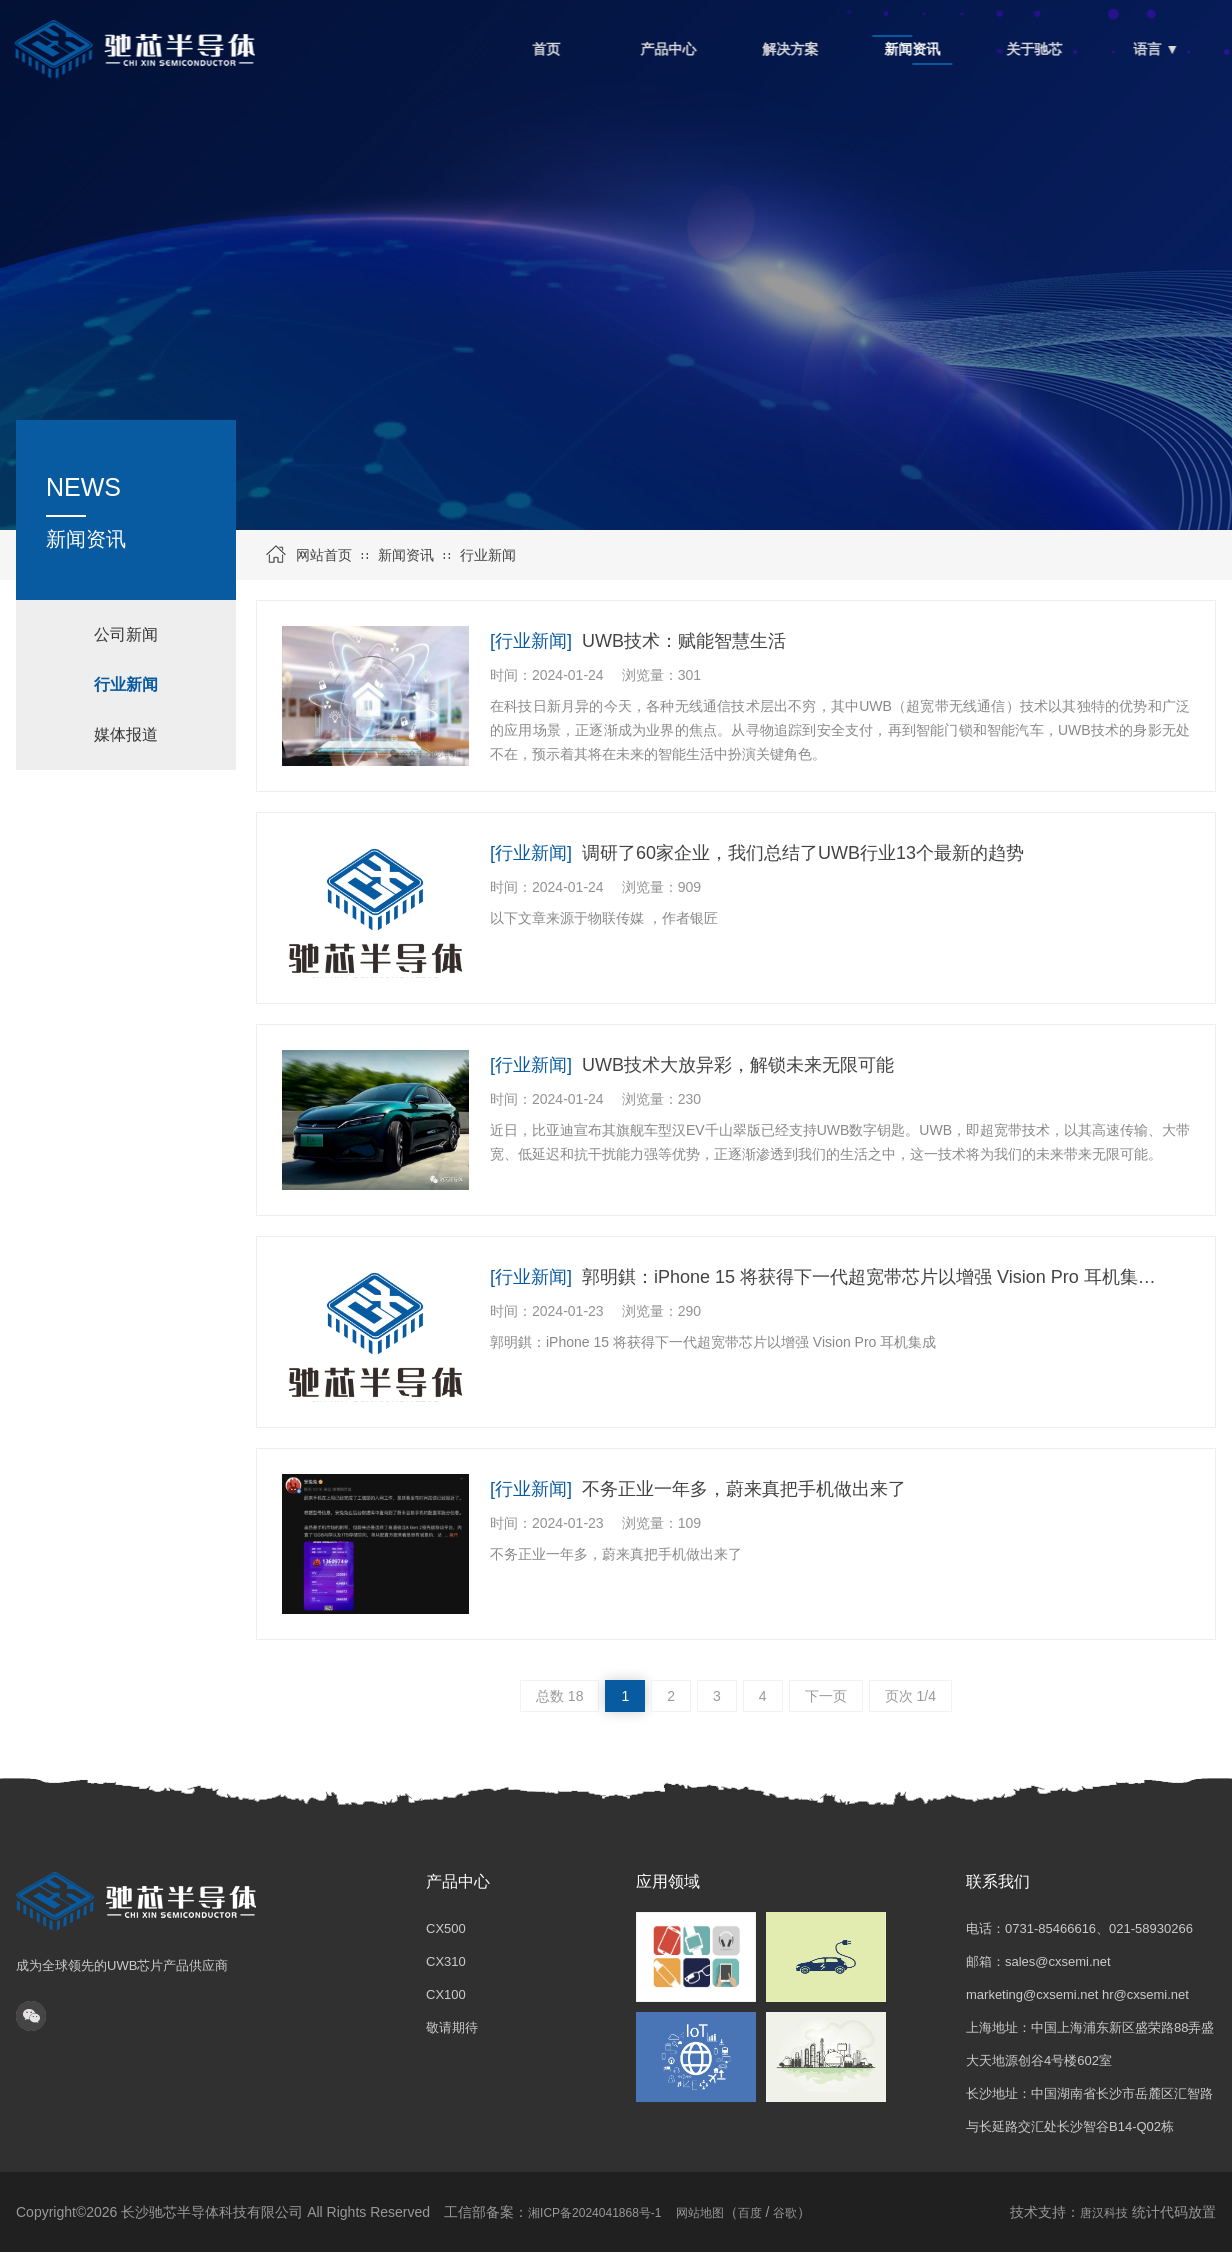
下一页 (826, 1696)
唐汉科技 (1104, 2213)
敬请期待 (452, 2027)
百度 (750, 2213)
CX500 (446, 1928)
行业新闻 (488, 555)
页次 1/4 (910, 1696)
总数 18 (559, 1696)
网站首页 (324, 555)
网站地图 (700, 2213)
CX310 (446, 1961)
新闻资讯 (406, 555)
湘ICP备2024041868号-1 (594, 2213)
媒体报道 (126, 734)
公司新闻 (126, 634)
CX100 (446, 1994)
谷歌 (785, 2213)
